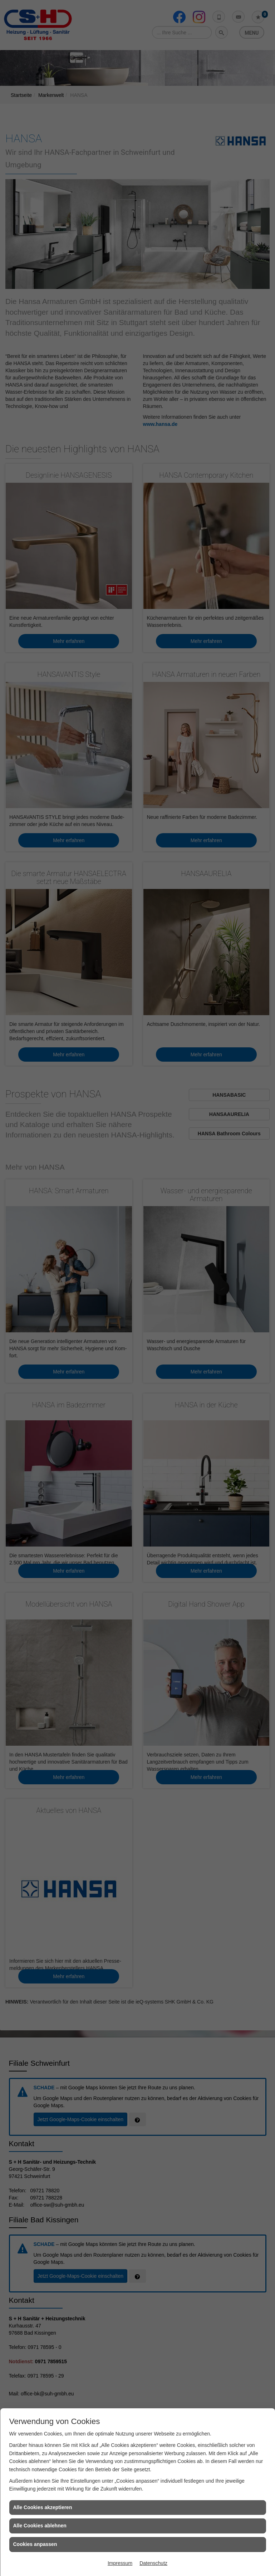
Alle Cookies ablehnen (40, 2525)
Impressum (120, 2563)
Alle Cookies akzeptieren (42, 2507)
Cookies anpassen (35, 2544)
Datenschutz (153, 2563)
